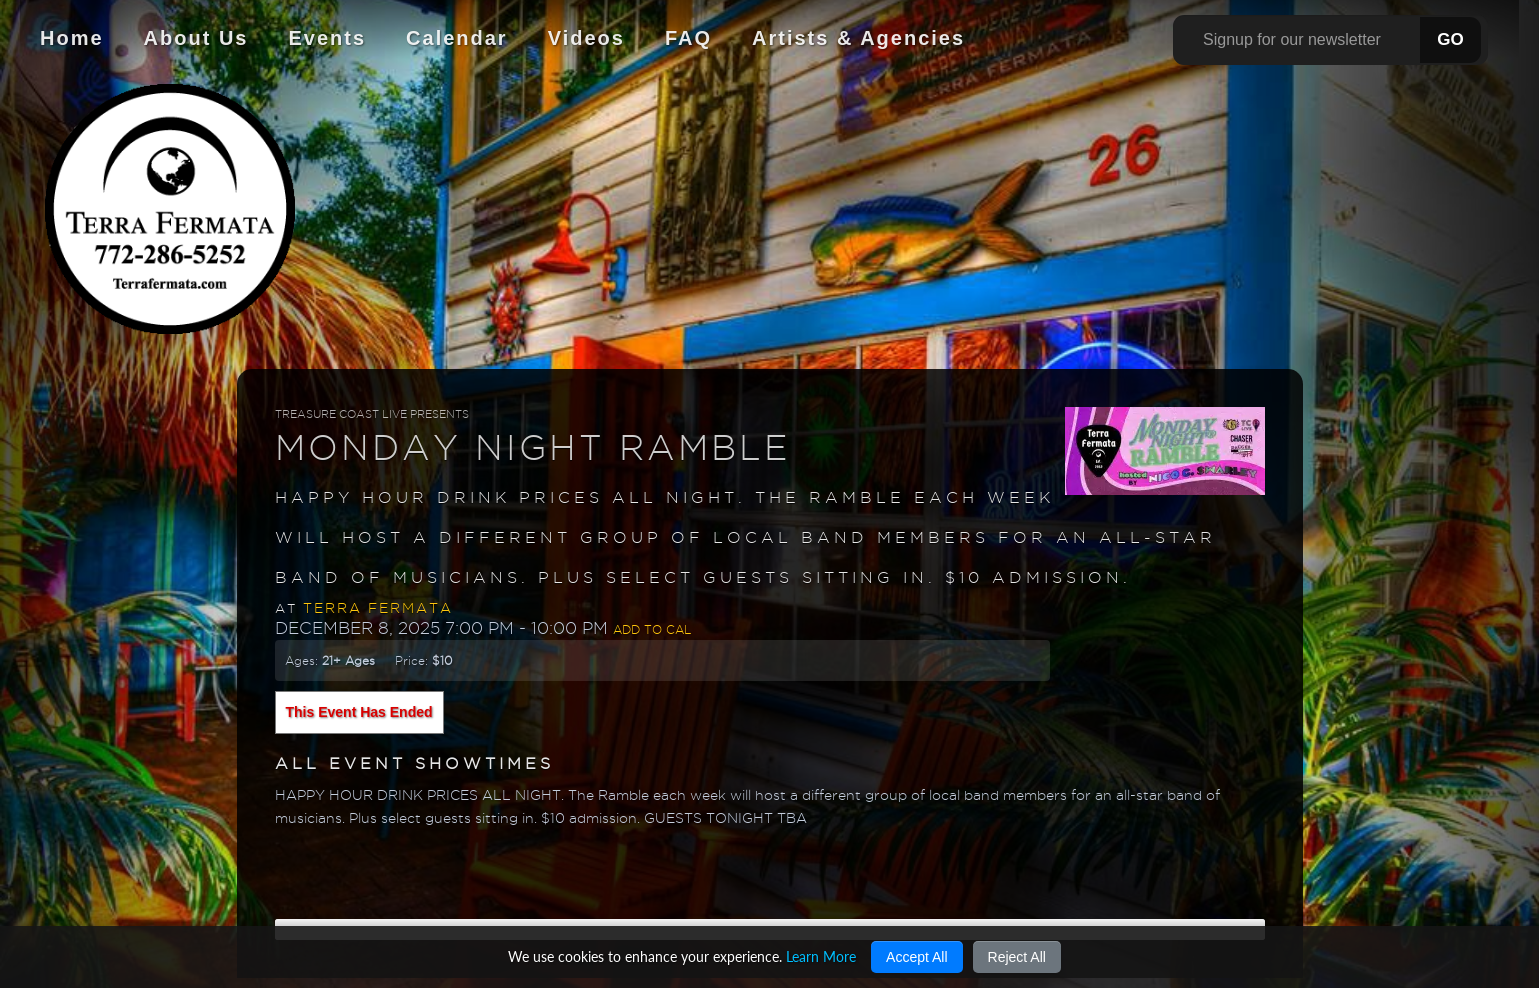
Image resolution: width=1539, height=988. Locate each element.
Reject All (1017, 957)
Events (327, 38)
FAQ (688, 38)
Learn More (821, 956)
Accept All (916, 957)
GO (1450, 39)
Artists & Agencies (858, 38)
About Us (196, 38)
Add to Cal (652, 629)
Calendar (457, 38)
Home (72, 38)
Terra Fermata (378, 608)
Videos (586, 38)
